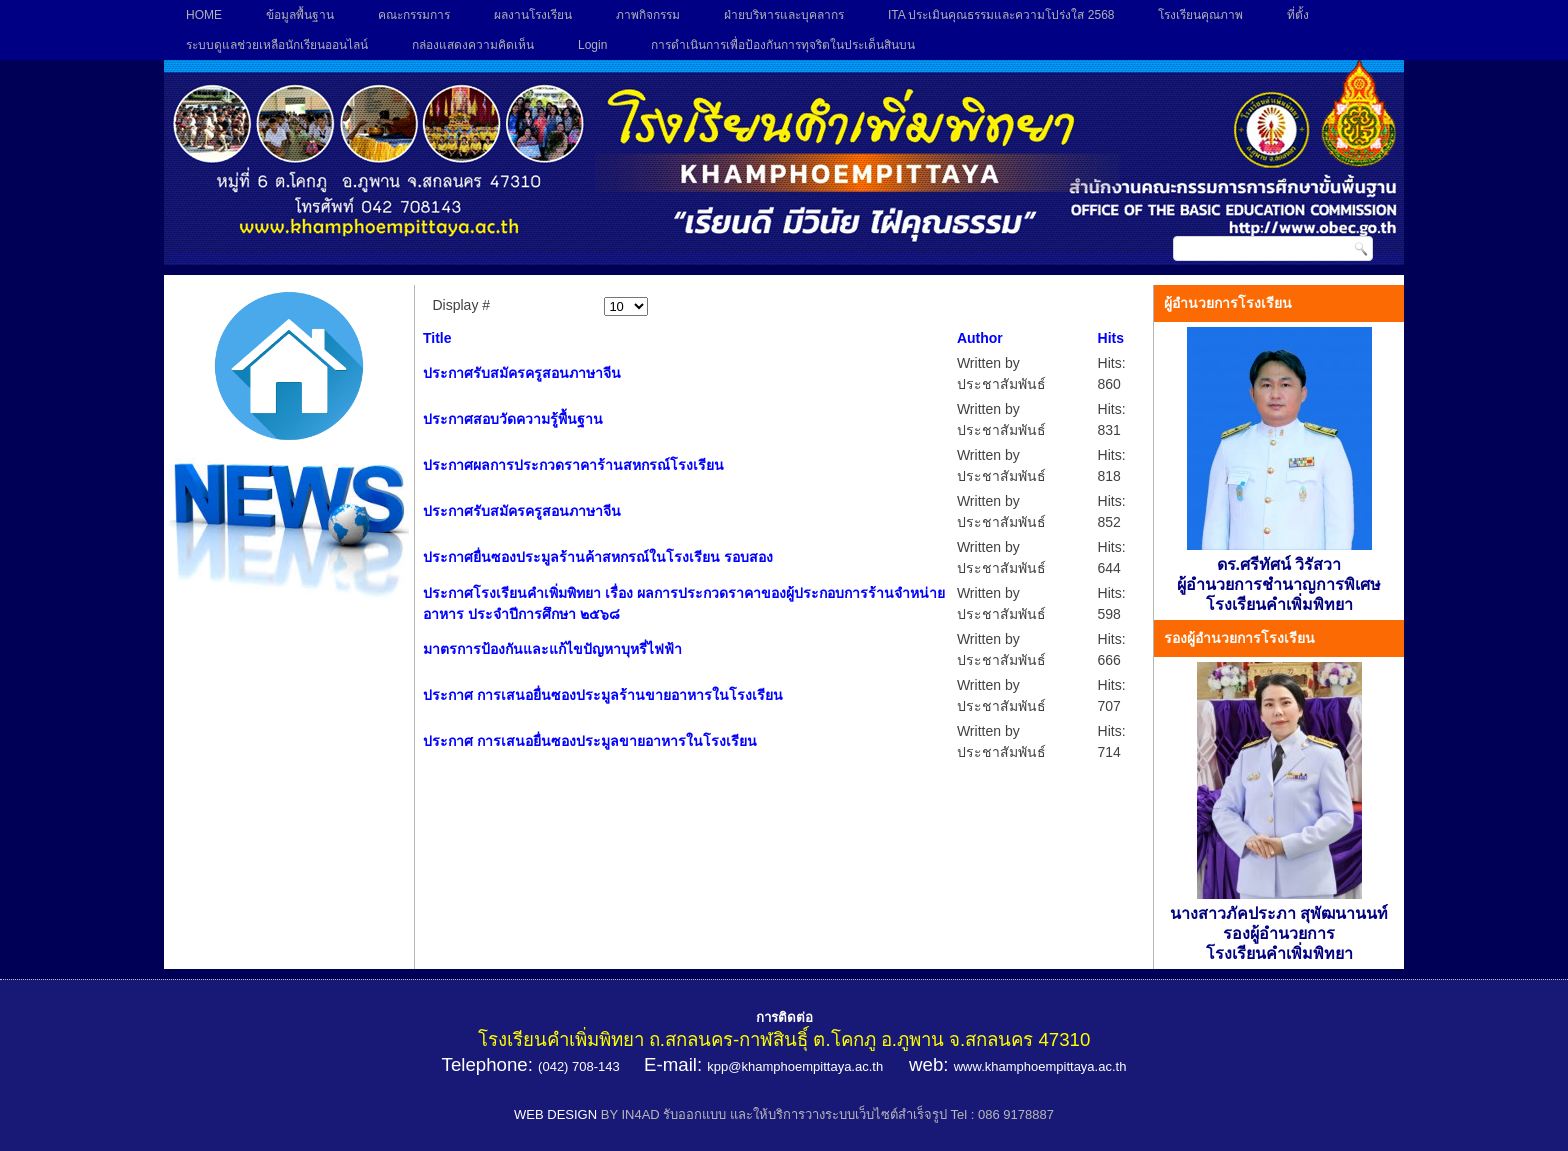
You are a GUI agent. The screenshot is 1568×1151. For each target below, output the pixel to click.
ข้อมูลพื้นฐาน (300, 15)
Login (592, 45)
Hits (1111, 338)
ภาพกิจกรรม (648, 15)
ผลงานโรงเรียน (533, 15)
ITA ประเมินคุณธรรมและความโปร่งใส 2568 (1001, 15)
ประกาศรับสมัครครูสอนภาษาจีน (522, 373)
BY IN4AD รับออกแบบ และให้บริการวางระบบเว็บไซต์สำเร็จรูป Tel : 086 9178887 (827, 1114)
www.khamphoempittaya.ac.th (1040, 1066)
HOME (204, 15)
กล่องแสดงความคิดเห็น (473, 45)
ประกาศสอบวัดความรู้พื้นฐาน (513, 419)
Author (980, 338)
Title (437, 338)
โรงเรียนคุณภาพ (1200, 15)
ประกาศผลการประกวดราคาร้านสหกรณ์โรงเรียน (573, 465)
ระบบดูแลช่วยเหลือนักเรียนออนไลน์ (277, 45)
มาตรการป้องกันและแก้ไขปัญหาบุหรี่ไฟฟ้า (552, 649)
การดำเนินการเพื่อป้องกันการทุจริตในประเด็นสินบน (783, 45)
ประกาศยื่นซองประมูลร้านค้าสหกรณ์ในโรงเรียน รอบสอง (598, 557)
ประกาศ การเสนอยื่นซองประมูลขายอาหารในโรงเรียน (590, 741)
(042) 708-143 (579, 1066)
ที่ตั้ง (1298, 15)
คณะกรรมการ (414, 15)
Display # (462, 305)
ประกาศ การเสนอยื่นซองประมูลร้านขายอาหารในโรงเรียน (603, 695)
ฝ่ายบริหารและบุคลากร (784, 15)
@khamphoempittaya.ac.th (805, 1066)
